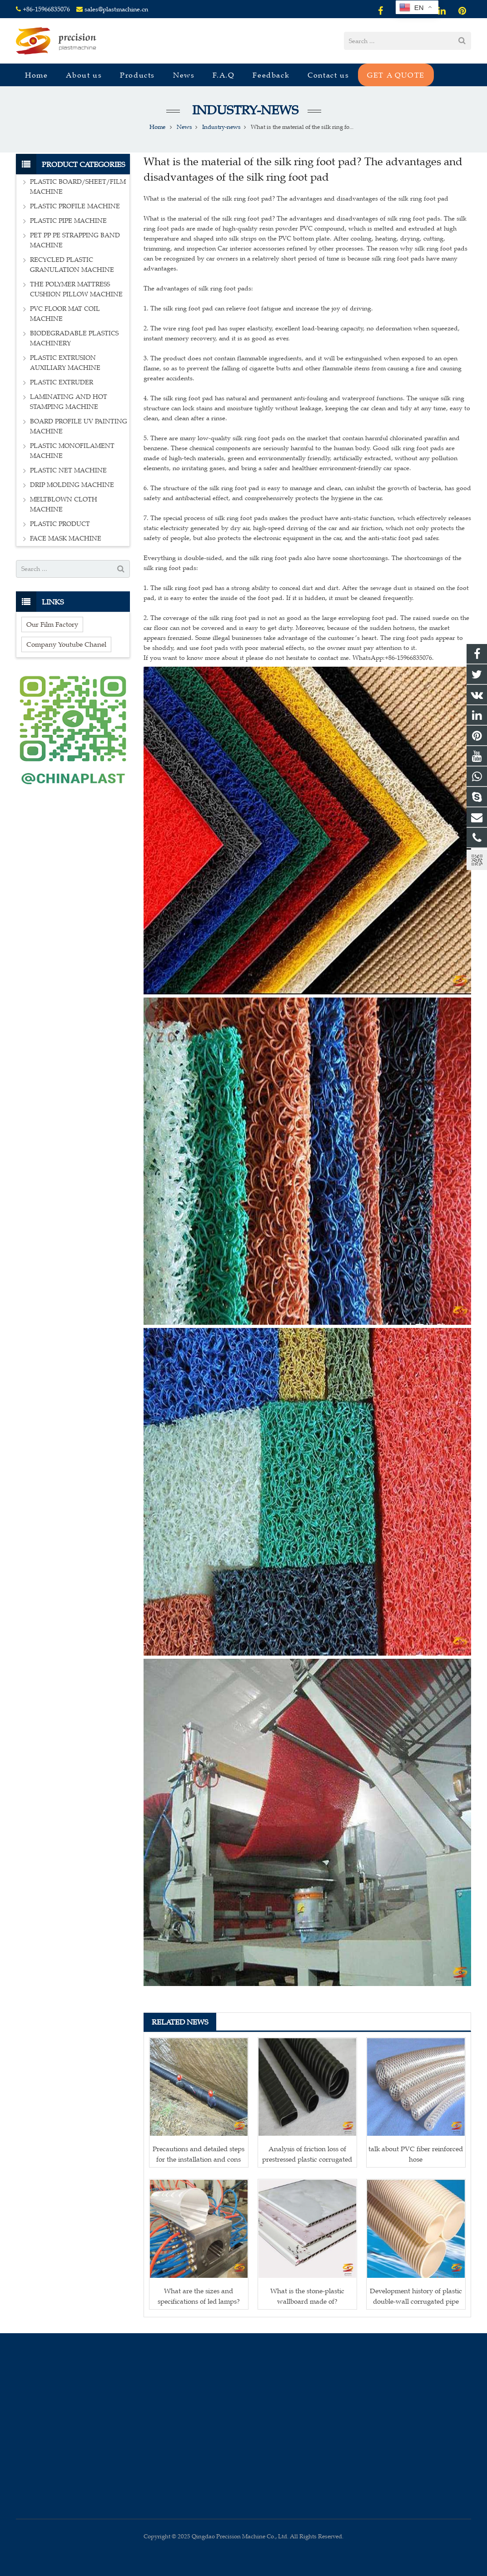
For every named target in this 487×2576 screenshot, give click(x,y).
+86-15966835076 (46, 9)
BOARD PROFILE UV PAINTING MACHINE (78, 426)
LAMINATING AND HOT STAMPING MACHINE (68, 402)
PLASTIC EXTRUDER (61, 382)
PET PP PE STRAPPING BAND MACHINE (75, 240)
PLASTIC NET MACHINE (68, 470)
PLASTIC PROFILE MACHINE (75, 206)
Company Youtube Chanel (66, 644)
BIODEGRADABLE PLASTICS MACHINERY (74, 338)
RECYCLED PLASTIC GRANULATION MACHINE (72, 265)
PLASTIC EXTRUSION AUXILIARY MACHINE (65, 363)
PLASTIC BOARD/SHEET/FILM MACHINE (78, 187)
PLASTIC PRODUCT (60, 524)
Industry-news (243, 110)
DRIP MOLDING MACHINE (72, 485)
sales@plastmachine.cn (116, 9)
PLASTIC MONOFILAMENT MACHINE (72, 451)
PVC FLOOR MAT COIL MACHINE (65, 314)
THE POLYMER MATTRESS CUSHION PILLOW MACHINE (76, 289)
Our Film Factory (52, 624)
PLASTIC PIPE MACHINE (68, 221)
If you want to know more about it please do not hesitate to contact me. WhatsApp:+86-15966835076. (289, 658)
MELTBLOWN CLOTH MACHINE (63, 504)
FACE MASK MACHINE (65, 538)
